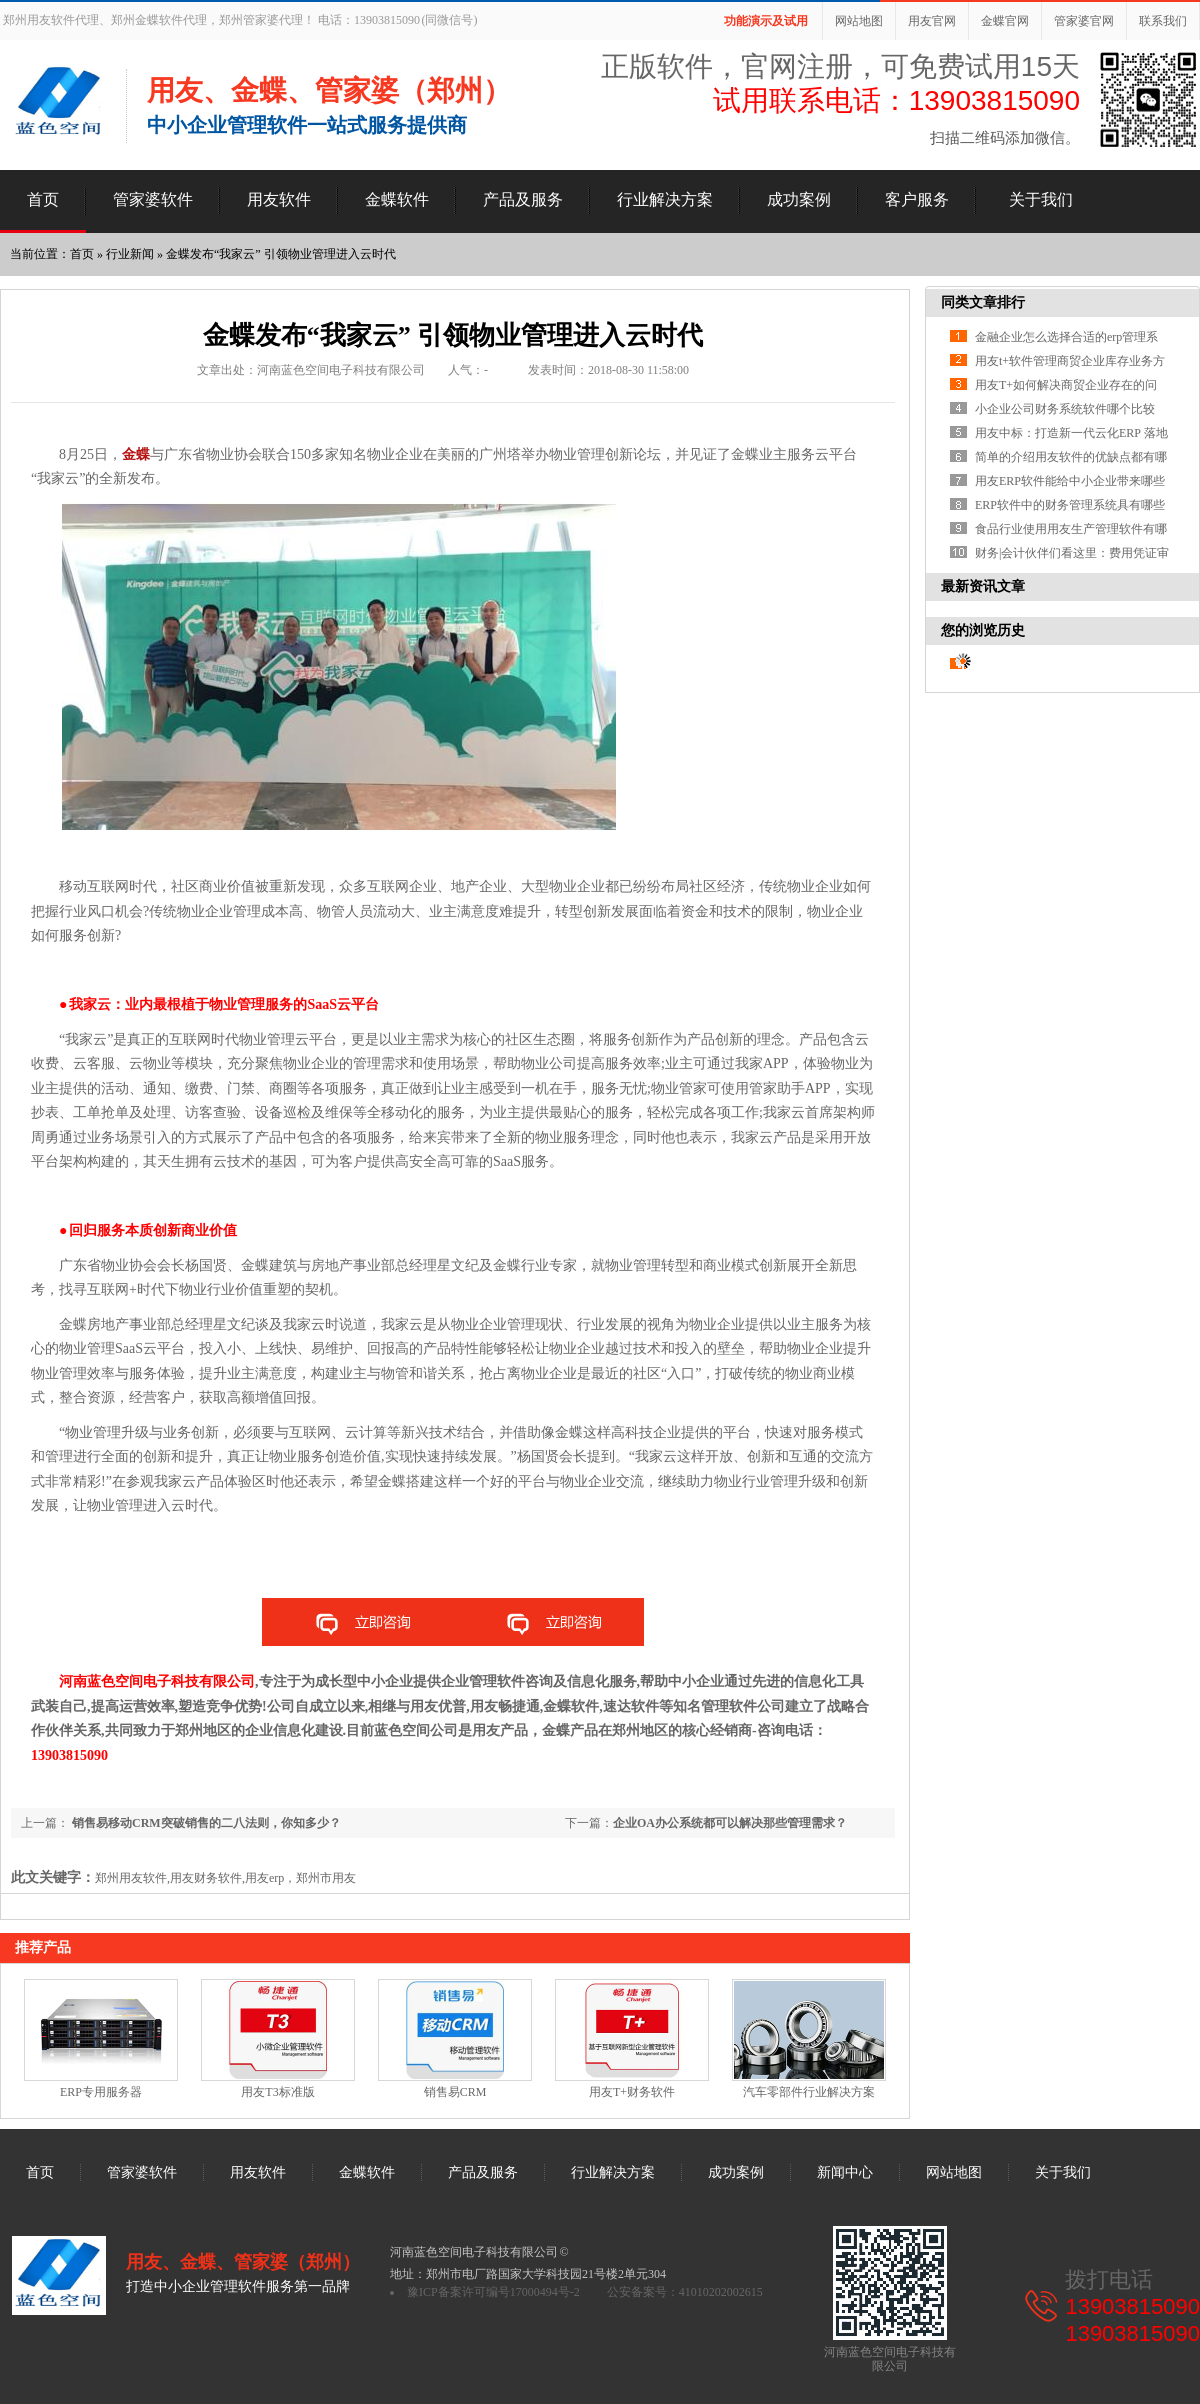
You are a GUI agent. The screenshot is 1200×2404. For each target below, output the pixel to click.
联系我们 (1163, 21)
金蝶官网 (1005, 21)
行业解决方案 (665, 199)
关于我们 (1041, 199)
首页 (43, 199)
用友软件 (279, 199)
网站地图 (859, 21)
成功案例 (799, 199)
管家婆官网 (1084, 21)
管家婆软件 (153, 199)
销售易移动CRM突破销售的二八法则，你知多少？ (205, 1823)
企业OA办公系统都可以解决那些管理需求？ (730, 1823)
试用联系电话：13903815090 (896, 100)
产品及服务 (523, 199)
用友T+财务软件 (632, 2092)
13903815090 (1132, 2306)
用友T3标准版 (277, 2092)
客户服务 (917, 199)
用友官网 (932, 21)
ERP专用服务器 (101, 2092)
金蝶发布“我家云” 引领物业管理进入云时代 (281, 254)
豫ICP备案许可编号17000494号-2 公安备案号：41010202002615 (585, 2292)
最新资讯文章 (983, 586)
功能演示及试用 (766, 21)
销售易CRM (455, 2092)
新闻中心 (845, 2172)
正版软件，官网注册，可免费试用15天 (840, 66)
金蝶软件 (397, 199)
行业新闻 (130, 254)
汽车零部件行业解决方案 (809, 2092)
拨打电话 (1109, 2279)
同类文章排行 (983, 302)
